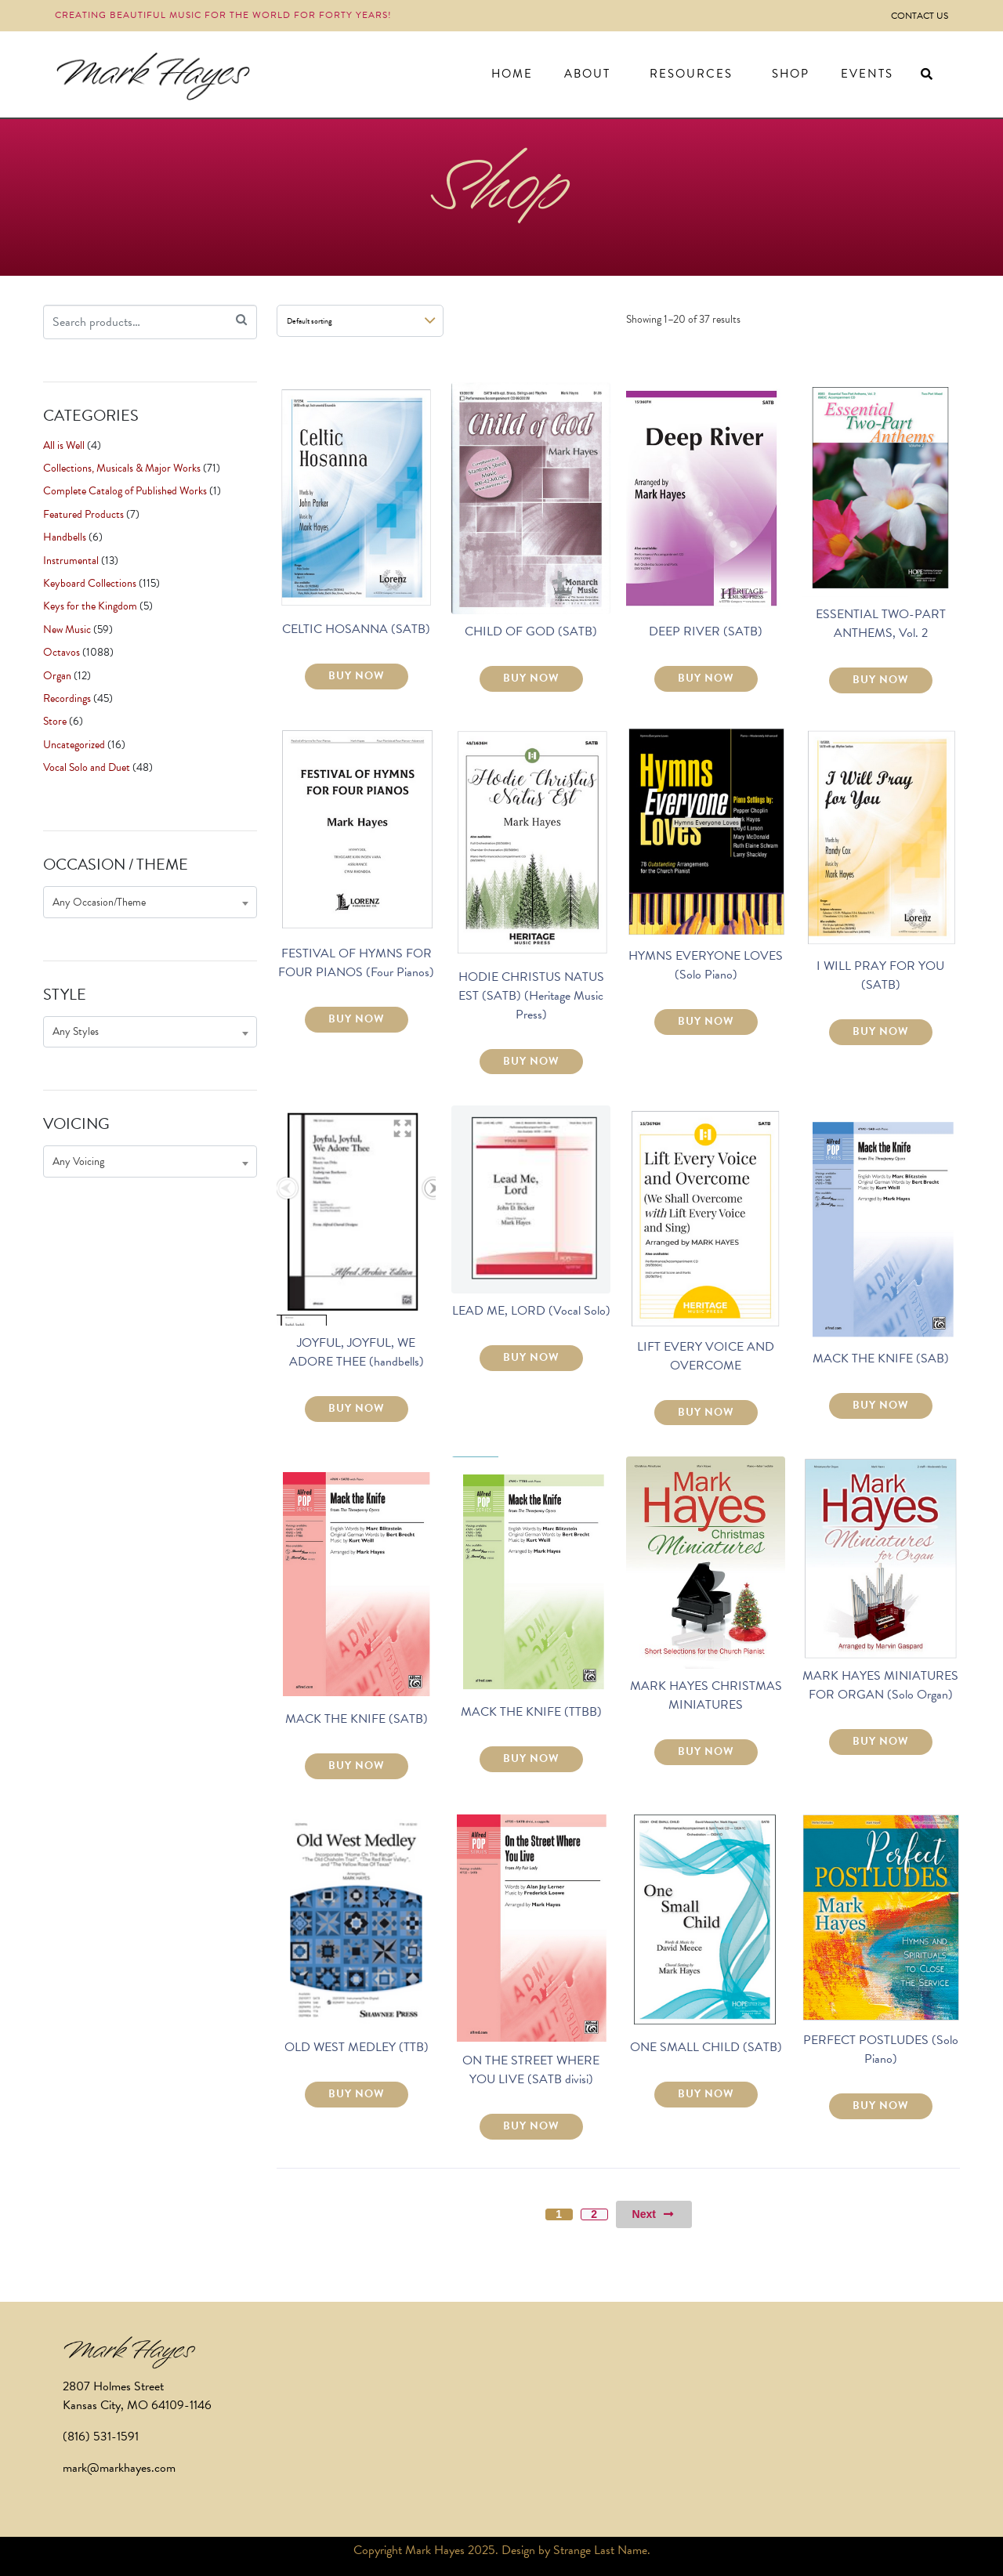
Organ (57, 676)
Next (653, 2214)
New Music (67, 629)
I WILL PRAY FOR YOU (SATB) (880, 975)
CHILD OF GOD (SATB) (531, 631)
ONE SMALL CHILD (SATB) (706, 2047)
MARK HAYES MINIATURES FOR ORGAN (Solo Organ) (880, 1685)
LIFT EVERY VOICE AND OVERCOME (705, 1356)
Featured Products (83, 514)
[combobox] (150, 902)
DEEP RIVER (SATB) (705, 631)
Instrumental (71, 560)
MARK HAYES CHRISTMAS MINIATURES (706, 1695)
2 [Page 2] (594, 2214)
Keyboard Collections (89, 583)
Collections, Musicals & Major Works (122, 468)
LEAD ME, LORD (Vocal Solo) (531, 1310)
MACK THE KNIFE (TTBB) (531, 1711)
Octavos (61, 652)
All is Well (64, 445)
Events (867, 73)
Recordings (67, 698)
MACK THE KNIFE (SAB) (881, 1358)
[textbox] (150, 902)
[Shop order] (360, 321)
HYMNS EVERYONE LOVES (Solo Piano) (705, 965)
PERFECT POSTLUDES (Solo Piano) (880, 2049)
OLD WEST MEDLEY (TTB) (356, 2047)
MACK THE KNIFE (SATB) (356, 1718)
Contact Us (919, 16)
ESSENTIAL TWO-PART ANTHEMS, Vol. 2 (881, 623)
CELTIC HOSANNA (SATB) (356, 629)
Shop (790, 73)
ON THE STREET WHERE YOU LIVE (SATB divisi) (530, 2070)
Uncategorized (74, 744)
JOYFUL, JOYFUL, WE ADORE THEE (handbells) (356, 1352)
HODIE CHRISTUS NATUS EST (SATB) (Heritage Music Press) (531, 996)
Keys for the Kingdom (90, 606)
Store (55, 721)
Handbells (64, 537)
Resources (691, 73)
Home (512, 73)
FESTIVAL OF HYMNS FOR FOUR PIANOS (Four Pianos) (356, 963)
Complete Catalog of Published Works (125, 491)
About (587, 73)
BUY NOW (356, 676)
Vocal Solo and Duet (86, 767)
